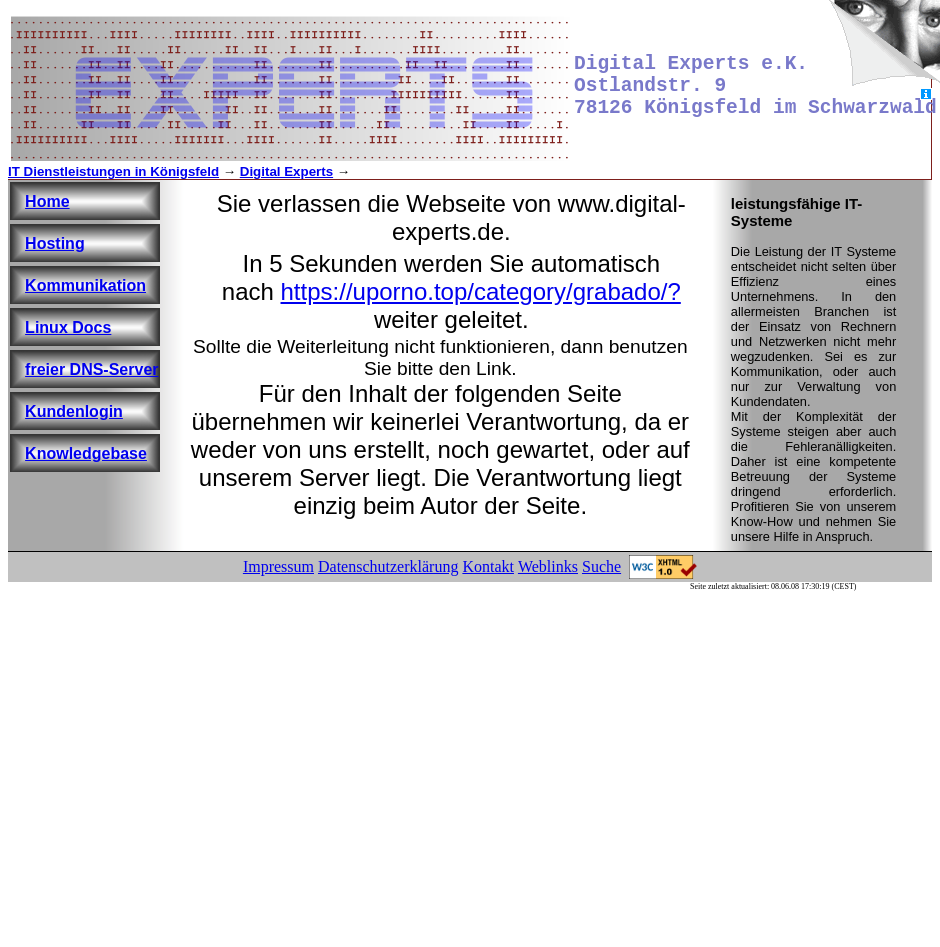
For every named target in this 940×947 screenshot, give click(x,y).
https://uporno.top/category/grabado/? (481, 291)
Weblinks (548, 566)
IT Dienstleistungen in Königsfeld (113, 171)
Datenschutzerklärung (388, 566)
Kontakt (488, 566)
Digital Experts (286, 171)
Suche (601, 566)
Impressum (278, 566)
